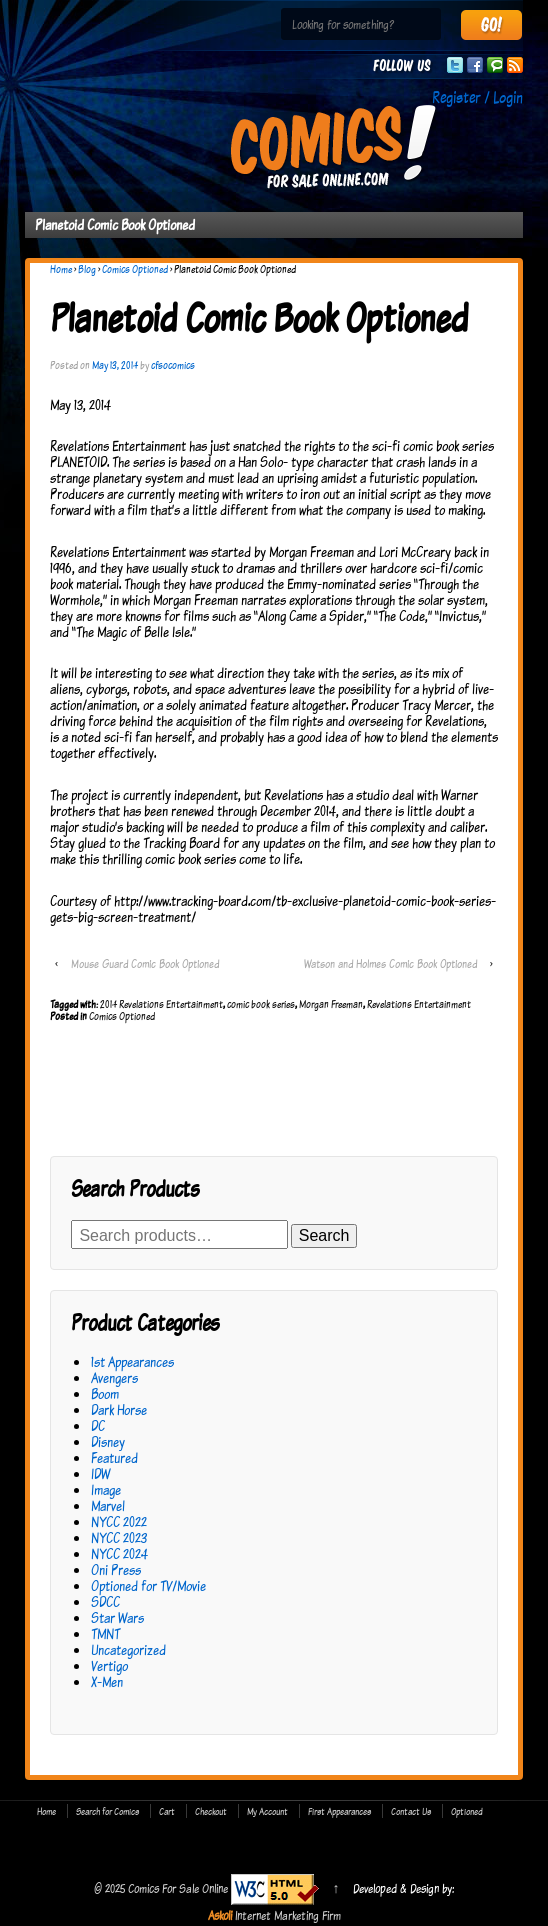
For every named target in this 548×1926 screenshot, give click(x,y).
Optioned (467, 1811)
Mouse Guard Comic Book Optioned (145, 963)
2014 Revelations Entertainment (161, 1004)
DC (98, 1425)
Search (324, 1235)
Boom (105, 1393)
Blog (87, 269)
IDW (100, 1473)
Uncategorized (128, 1649)
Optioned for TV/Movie (148, 1585)
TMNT (105, 1633)
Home (61, 269)
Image (106, 1489)
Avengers (114, 1377)
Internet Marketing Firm (288, 1915)
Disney (108, 1441)
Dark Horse (119, 1409)
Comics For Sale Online (178, 1888)
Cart (167, 1811)
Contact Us (411, 1811)
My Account (267, 1811)
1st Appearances (132, 1361)
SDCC (105, 1601)
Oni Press (116, 1569)
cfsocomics (173, 365)
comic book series (261, 1004)
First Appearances (339, 1811)
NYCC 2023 (119, 1537)
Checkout (211, 1811)
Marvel (108, 1505)
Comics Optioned (135, 269)
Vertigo (109, 1665)
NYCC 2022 (119, 1521)
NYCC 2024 (119, 1553)
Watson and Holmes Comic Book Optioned (390, 963)
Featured (114, 1457)
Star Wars (117, 1617)
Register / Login (477, 97)
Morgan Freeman (331, 1004)
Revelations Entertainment (419, 1004)
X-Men (107, 1681)
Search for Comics (107, 1811)
